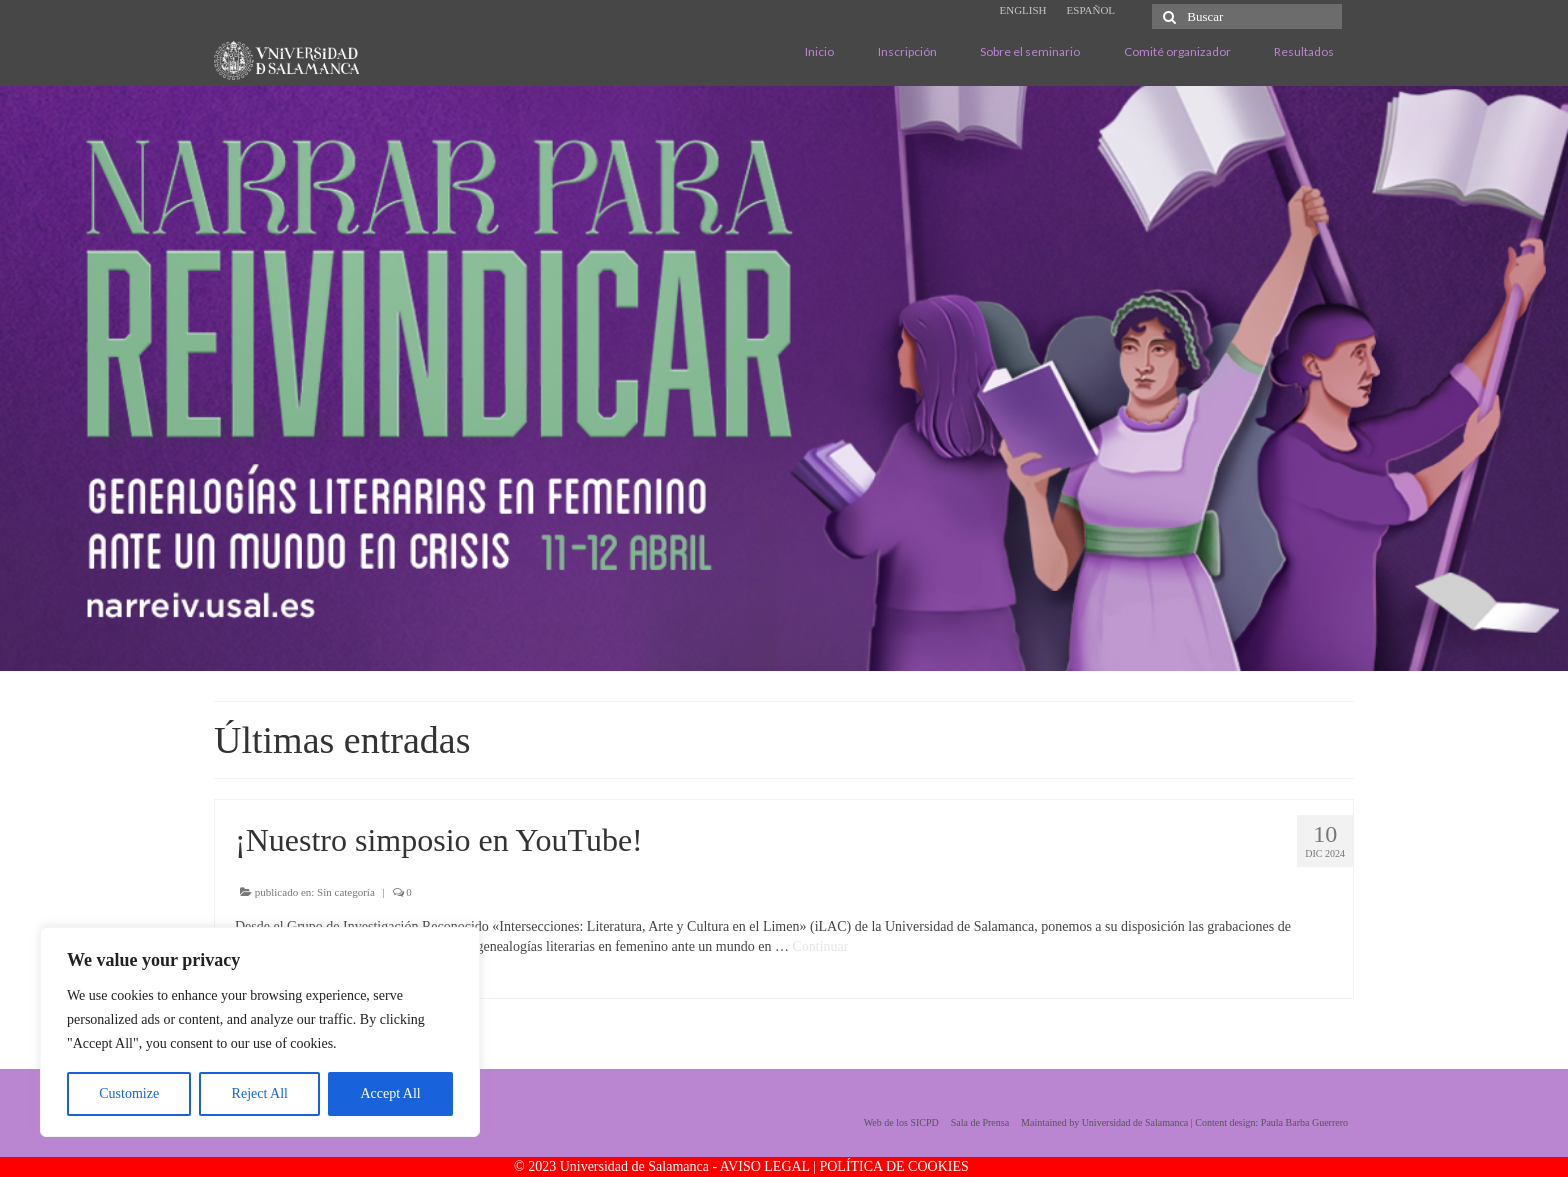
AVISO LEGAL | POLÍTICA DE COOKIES (844, 1166)
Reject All (260, 1093)
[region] (260, 1032)
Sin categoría (346, 892)
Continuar (820, 946)
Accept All (390, 1093)
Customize (129, 1093)
